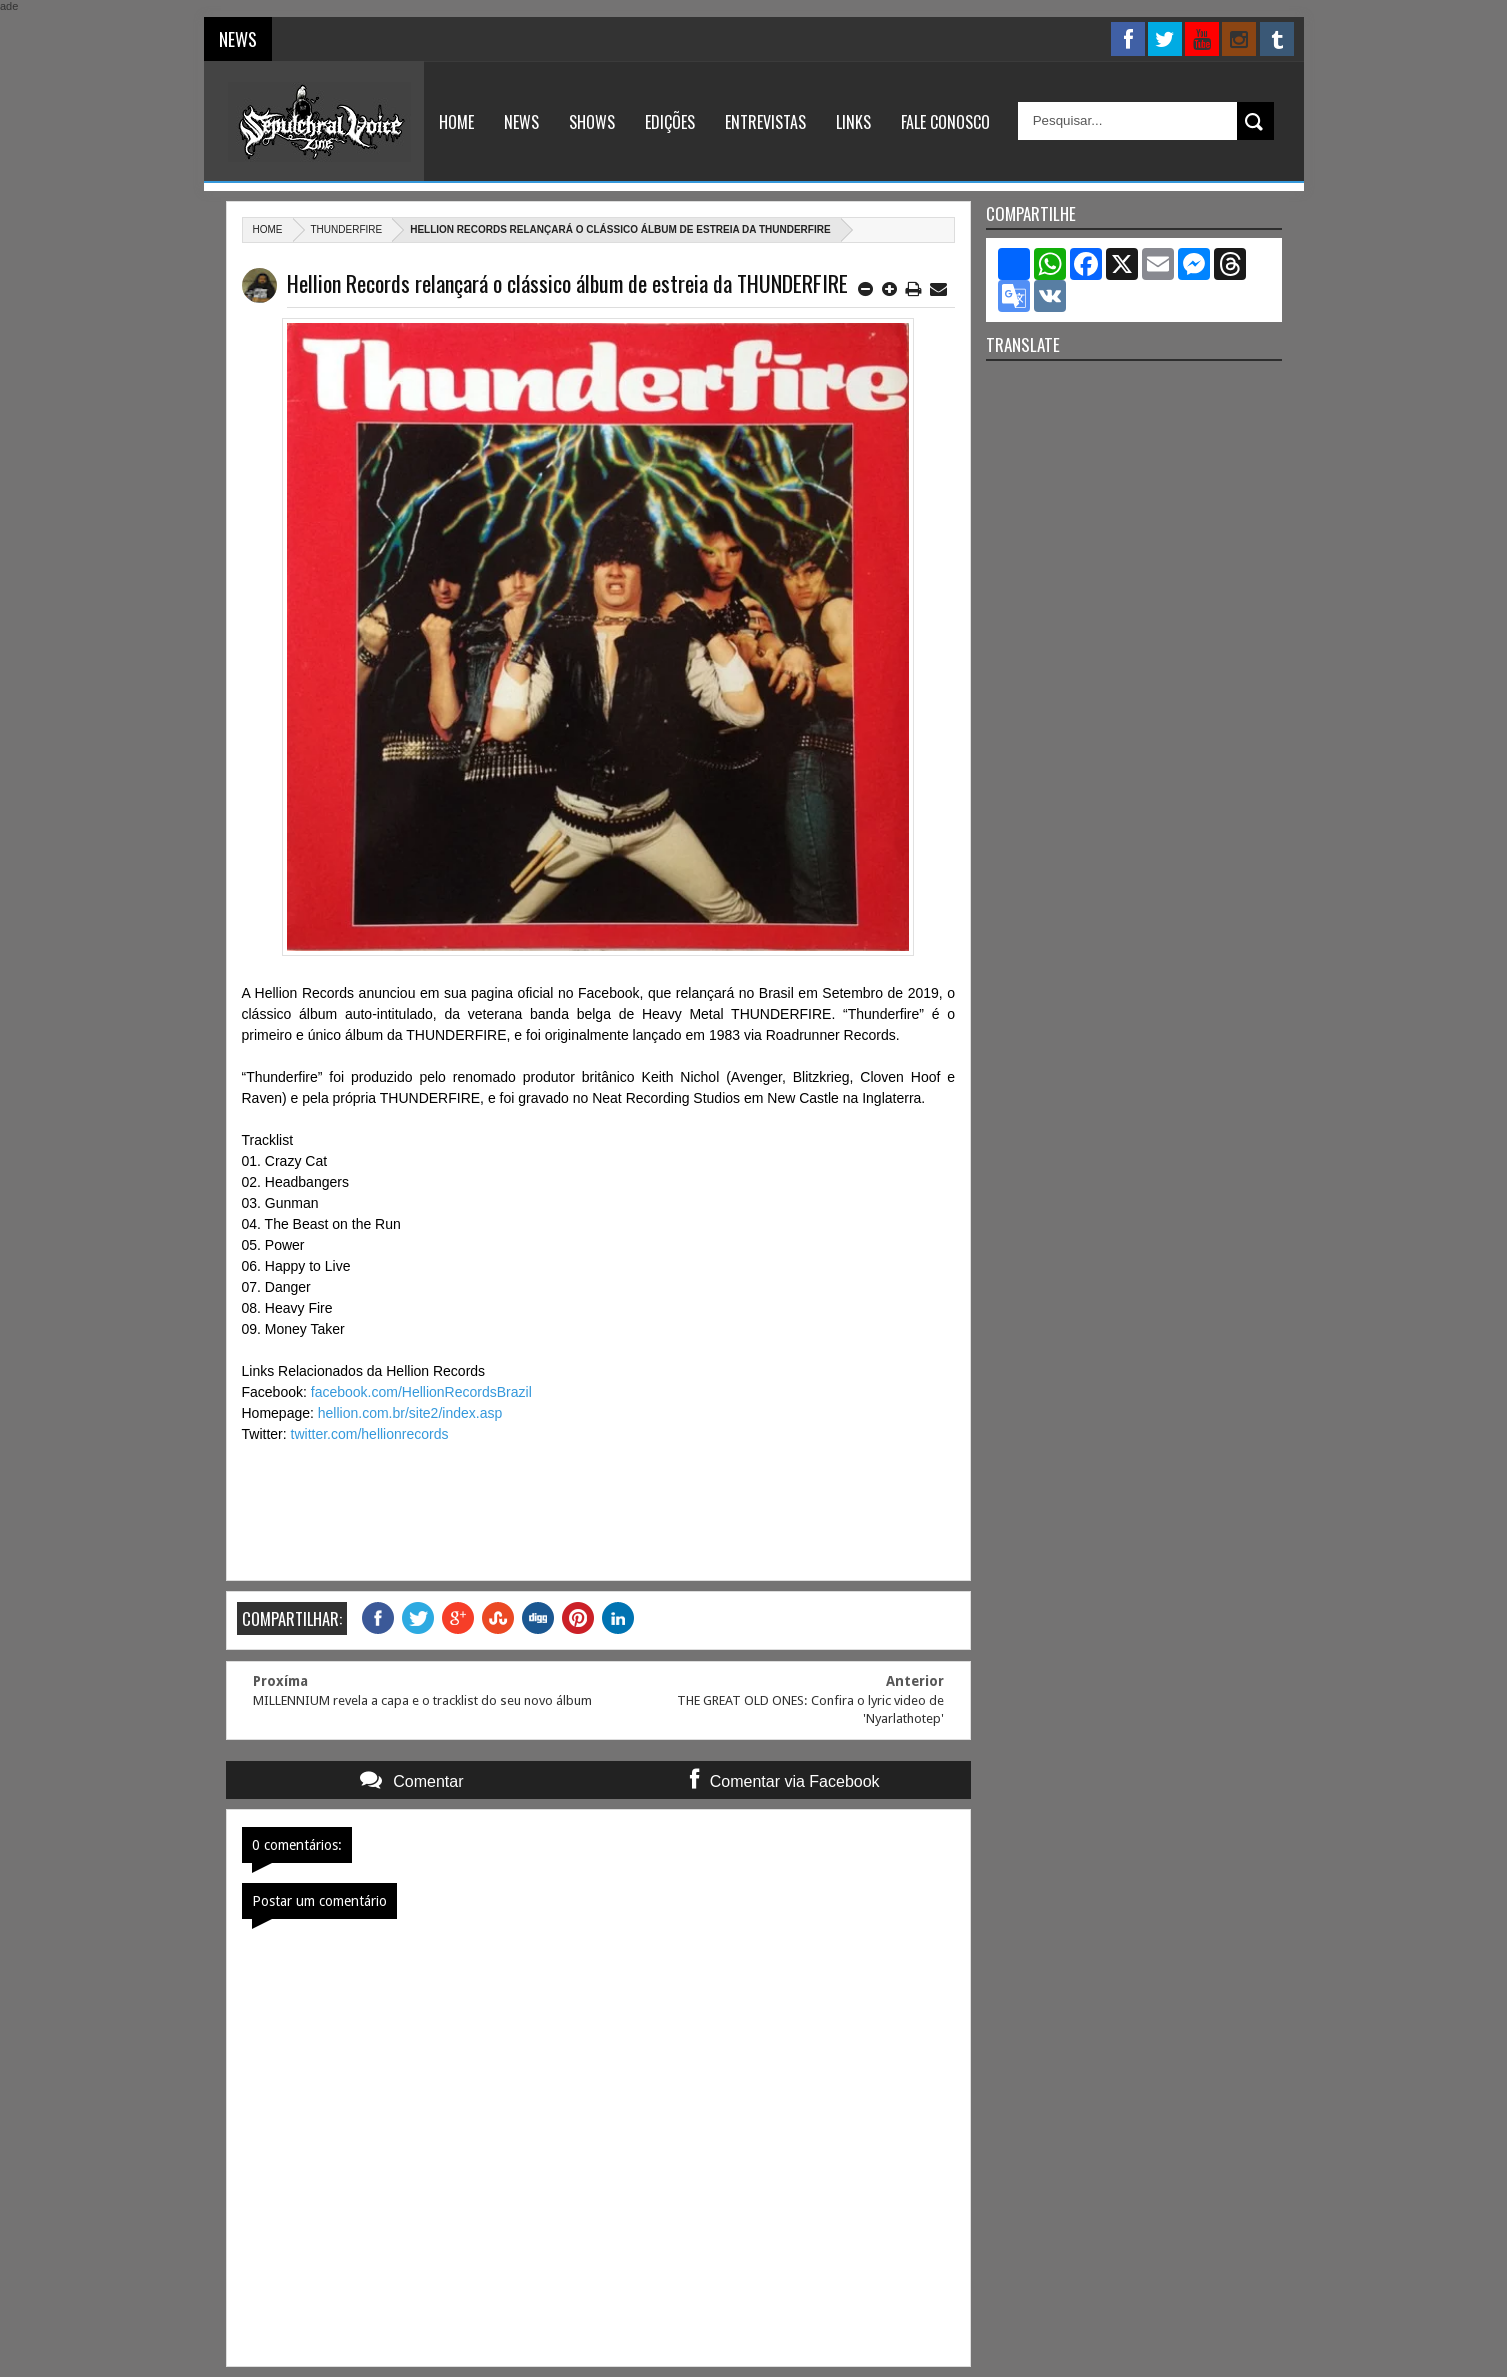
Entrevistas (765, 122)
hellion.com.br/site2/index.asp (410, 1413)
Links (853, 122)
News (521, 122)
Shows (592, 122)
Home (456, 122)
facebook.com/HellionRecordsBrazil (421, 1392)
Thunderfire (347, 229)
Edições (670, 122)
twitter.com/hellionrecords (370, 1434)
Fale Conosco (945, 122)
